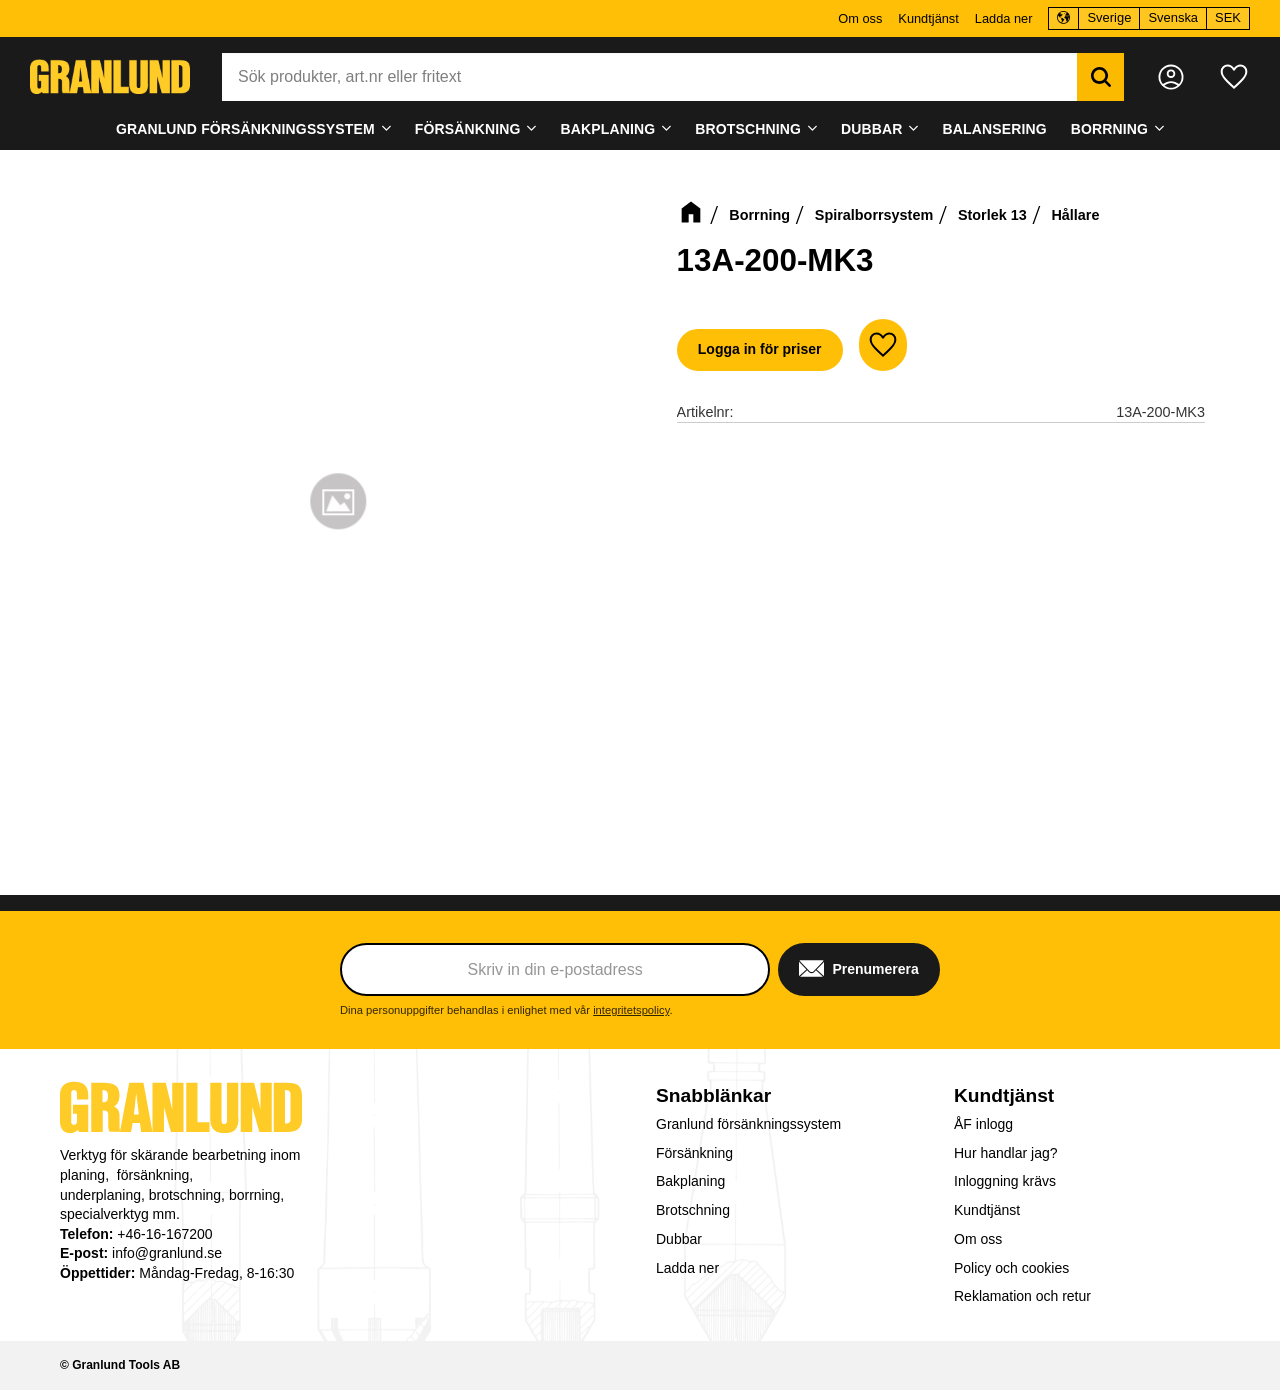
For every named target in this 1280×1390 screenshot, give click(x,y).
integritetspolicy (631, 1010)
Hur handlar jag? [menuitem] (1006, 1153)
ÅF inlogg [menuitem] (983, 1124)
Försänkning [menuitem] (468, 129)
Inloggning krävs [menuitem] (1005, 1181)
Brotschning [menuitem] (748, 129)
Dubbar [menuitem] (872, 129)
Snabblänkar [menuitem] (713, 1095)
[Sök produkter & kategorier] (649, 77)
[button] (1234, 77)
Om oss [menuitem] (860, 18)
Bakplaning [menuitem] (608, 129)
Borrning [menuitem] (1109, 129)
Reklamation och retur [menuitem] (1022, 1296)
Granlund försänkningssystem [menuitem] (245, 129)
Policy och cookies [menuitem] (1011, 1268)
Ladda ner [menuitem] (1004, 18)
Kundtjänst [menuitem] (928, 18)
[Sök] (1100, 77)
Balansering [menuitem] (995, 129)
